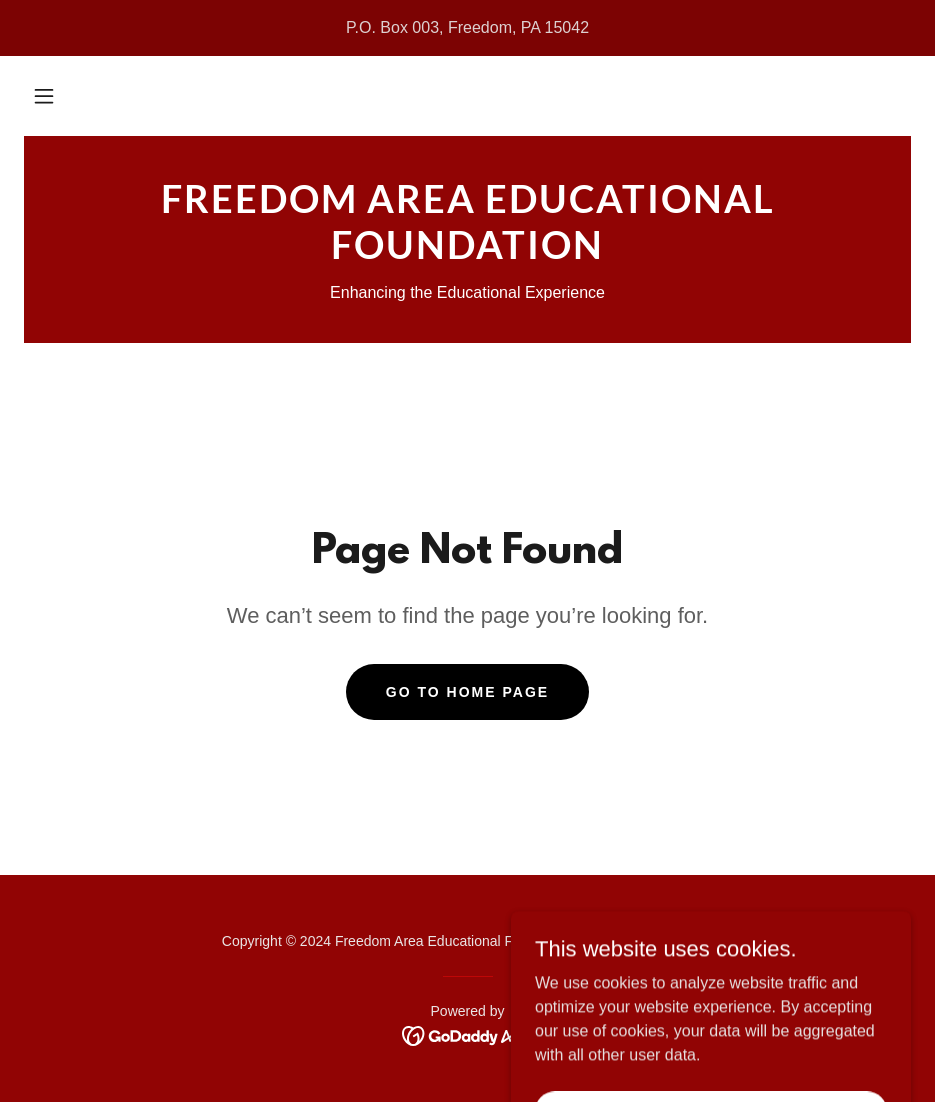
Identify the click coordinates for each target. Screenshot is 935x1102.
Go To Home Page (467, 692)
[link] (467, 253)
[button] (44, 96)
